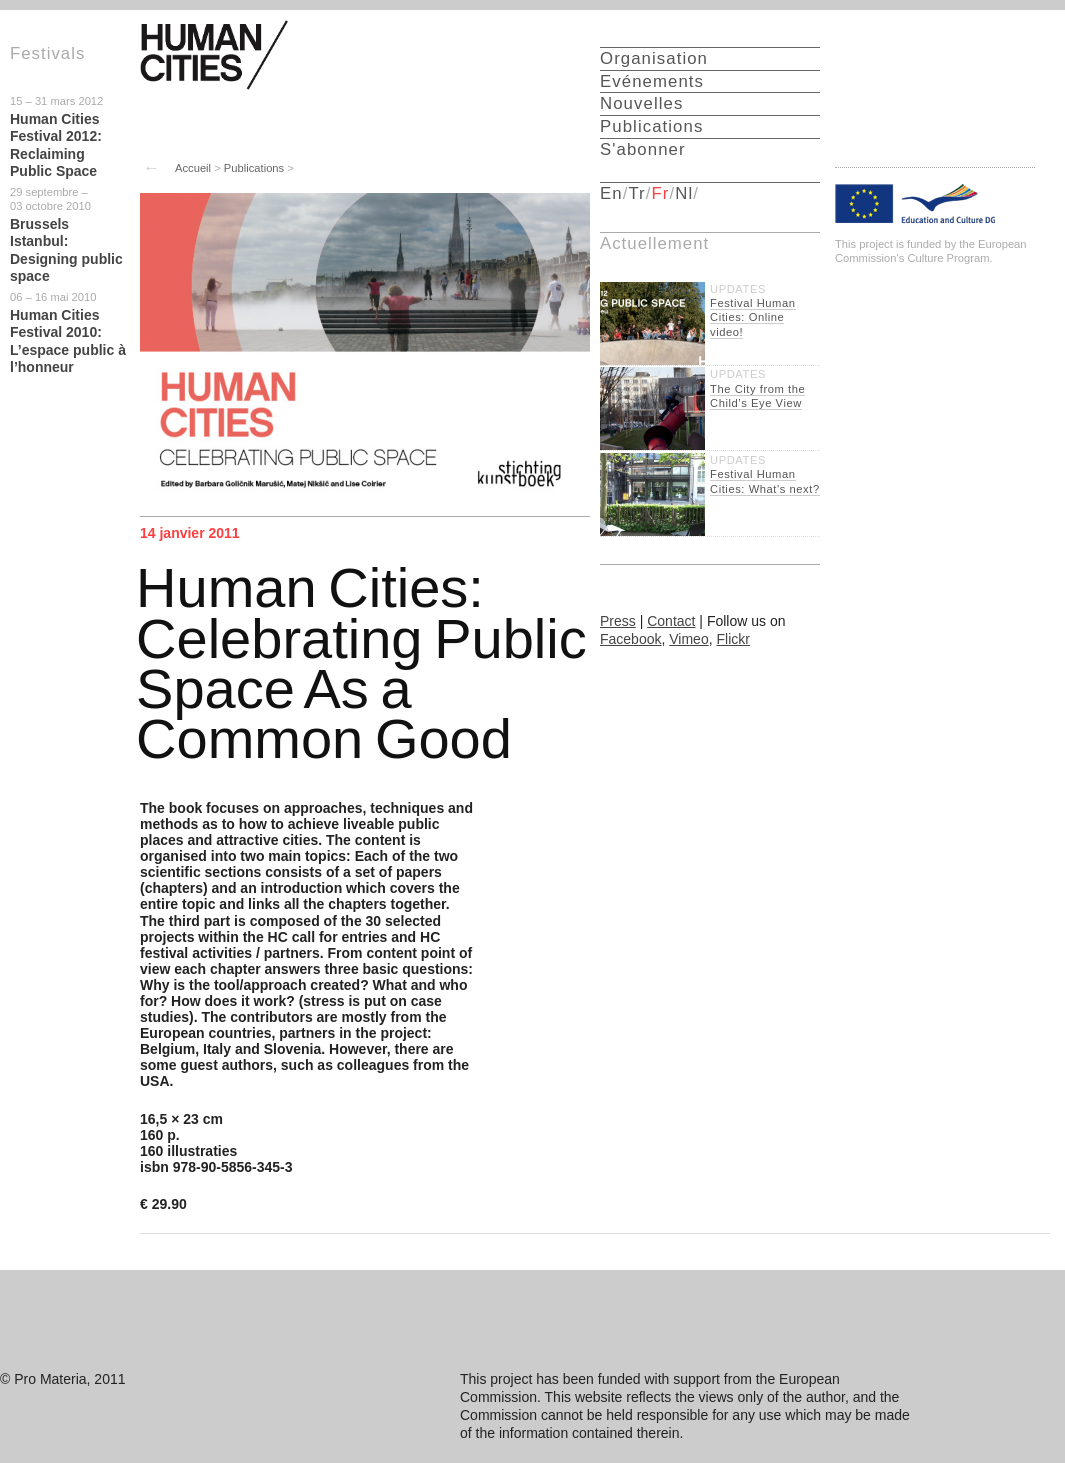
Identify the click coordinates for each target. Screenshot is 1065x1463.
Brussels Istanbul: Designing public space (66, 250)
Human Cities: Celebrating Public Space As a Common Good (361, 663)
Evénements (652, 81)
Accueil (193, 168)
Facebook (630, 639)
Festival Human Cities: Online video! (753, 317)
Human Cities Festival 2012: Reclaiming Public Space (56, 145)
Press (618, 621)
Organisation (654, 58)
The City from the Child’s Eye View (757, 396)
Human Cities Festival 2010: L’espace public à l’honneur (68, 341)
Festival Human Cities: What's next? (765, 481)
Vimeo (688, 639)
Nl (684, 193)
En (611, 193)
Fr (661, 193)
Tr (636, 193)
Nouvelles (641, 103)
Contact (671, 621)
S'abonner (643, 149)
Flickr (732, 639)
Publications (254, 168)
